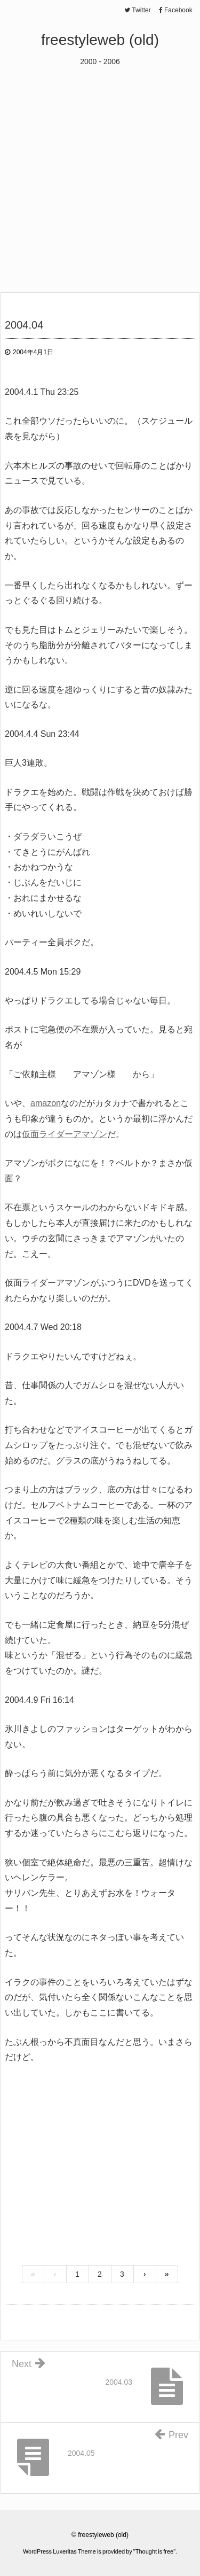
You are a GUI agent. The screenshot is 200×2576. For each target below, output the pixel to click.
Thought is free (154, 2551)
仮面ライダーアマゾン (64, 1134)
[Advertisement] (100, 173)
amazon (45, 1103)
